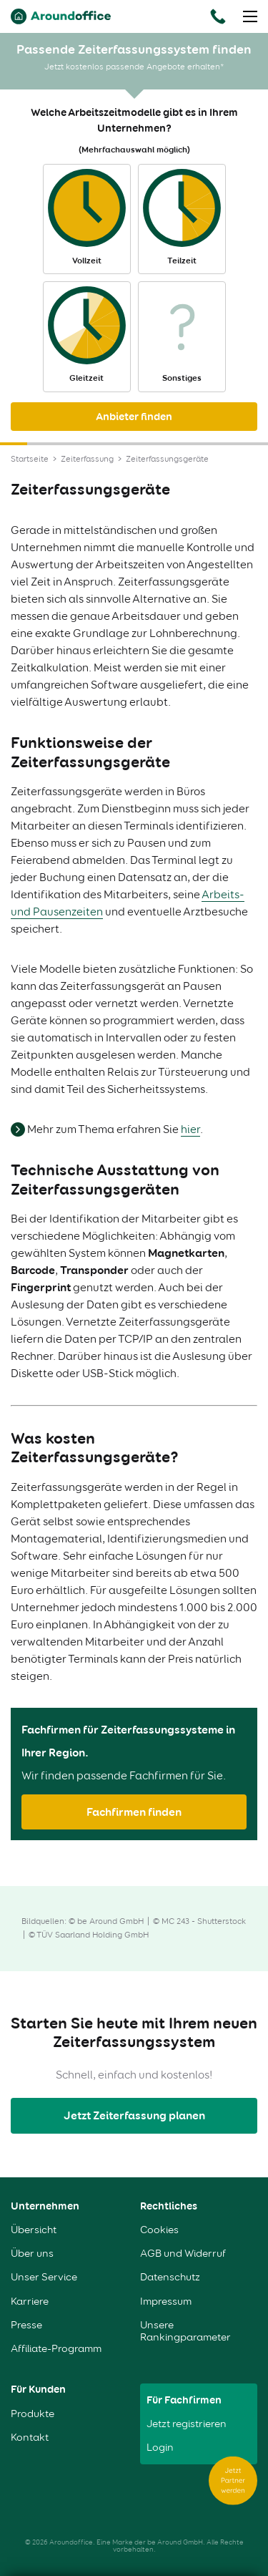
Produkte (32, 2414)
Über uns (32, 2253)
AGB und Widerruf (183, 2253)
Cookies (159, 2230)
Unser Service (44, 2277)
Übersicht (33, 2230)
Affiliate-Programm (56, 2349)
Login (160, 2447)
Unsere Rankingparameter (185, 2331)
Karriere (30, 2301)
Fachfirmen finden (134, 1811)
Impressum (166, 2301)
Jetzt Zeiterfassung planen (134, 2115)
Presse (26, 2325)
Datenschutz (170, 2277)
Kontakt (30, 2437)
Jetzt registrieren (187, 2424)
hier (190, 1129)
